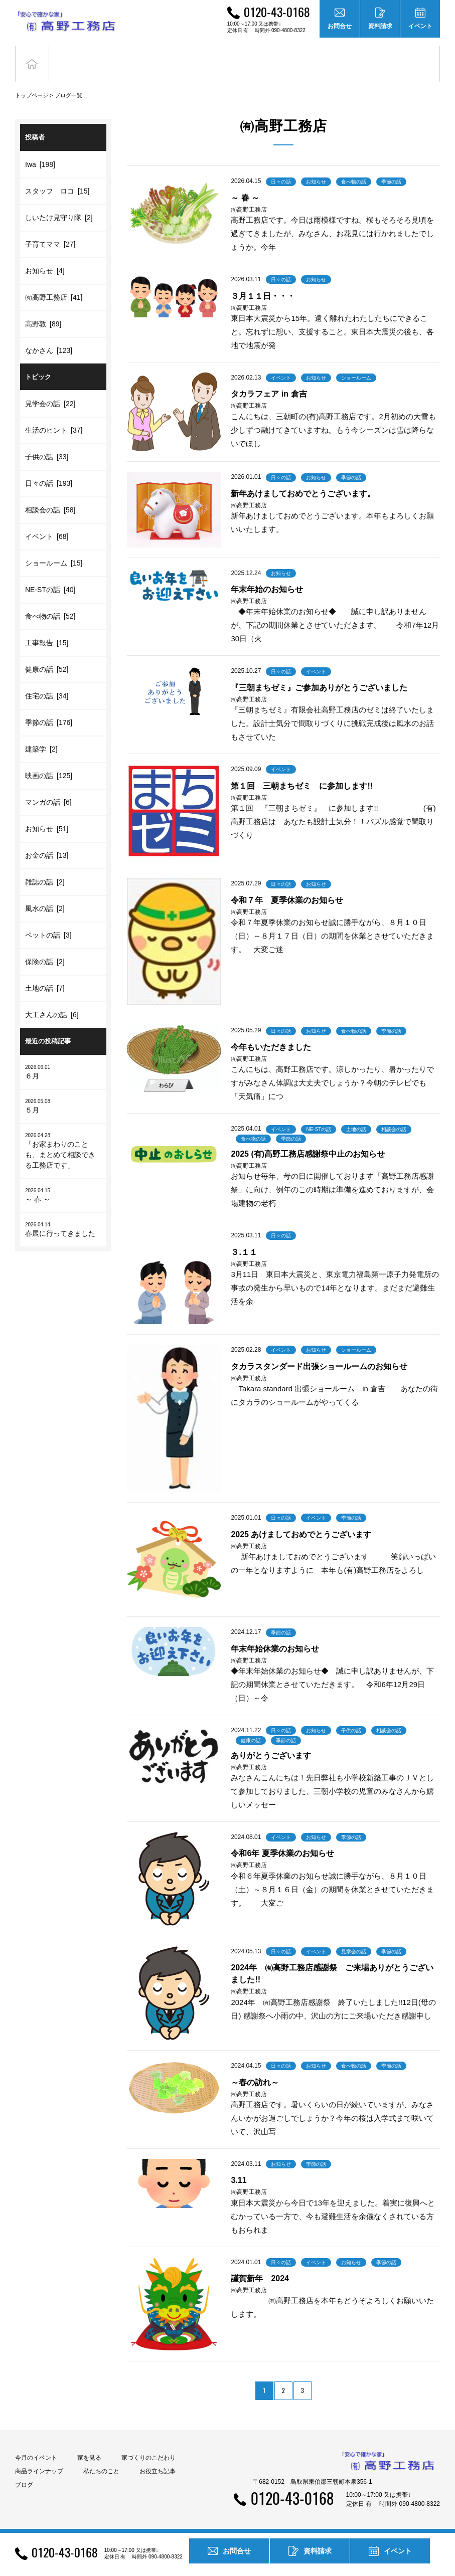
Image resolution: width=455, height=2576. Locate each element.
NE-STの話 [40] (50, 575)
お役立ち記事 (355, 56)
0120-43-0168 (277, 11)
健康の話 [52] (46, 654)
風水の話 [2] (45, 893)
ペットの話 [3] (48, 920)
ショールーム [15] (53, 548)
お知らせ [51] (46, 814)
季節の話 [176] (48, 707)
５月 (63, 1090)
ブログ (411, 56)
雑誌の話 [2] (45, 867)
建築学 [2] (41, 734)
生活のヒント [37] (53, 415)
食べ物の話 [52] (50, 601)
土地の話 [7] (45, 973)
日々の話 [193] (48, 468)
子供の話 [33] (46, 442)
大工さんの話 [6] (52, 1000)
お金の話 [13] (46, 840)
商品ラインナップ (39, 2456)
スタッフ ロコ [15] (57, 176)
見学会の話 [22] (50, 389)
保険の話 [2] (45, 947)
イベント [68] (46, 521)
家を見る (89, 2442)
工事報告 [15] (46, 628)
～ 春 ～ (63, 1180)
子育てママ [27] (50, 229)
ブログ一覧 (68, 80)
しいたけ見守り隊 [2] (59, 203)
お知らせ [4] (45, 256)
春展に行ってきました (63, 1214)
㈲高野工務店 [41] (53, 282)
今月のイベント (36, 2442)
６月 (63, 1056)
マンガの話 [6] (48, 787)
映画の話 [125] (48, 761)
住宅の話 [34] (46, 681)
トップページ (31, 80)
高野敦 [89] (43, 309)
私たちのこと (101, 2456)
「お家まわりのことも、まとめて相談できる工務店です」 (63, 1135)
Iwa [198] (40, 149)
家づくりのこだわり (148, 2442)
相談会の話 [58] (50, 495)
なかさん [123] (48, 335)
